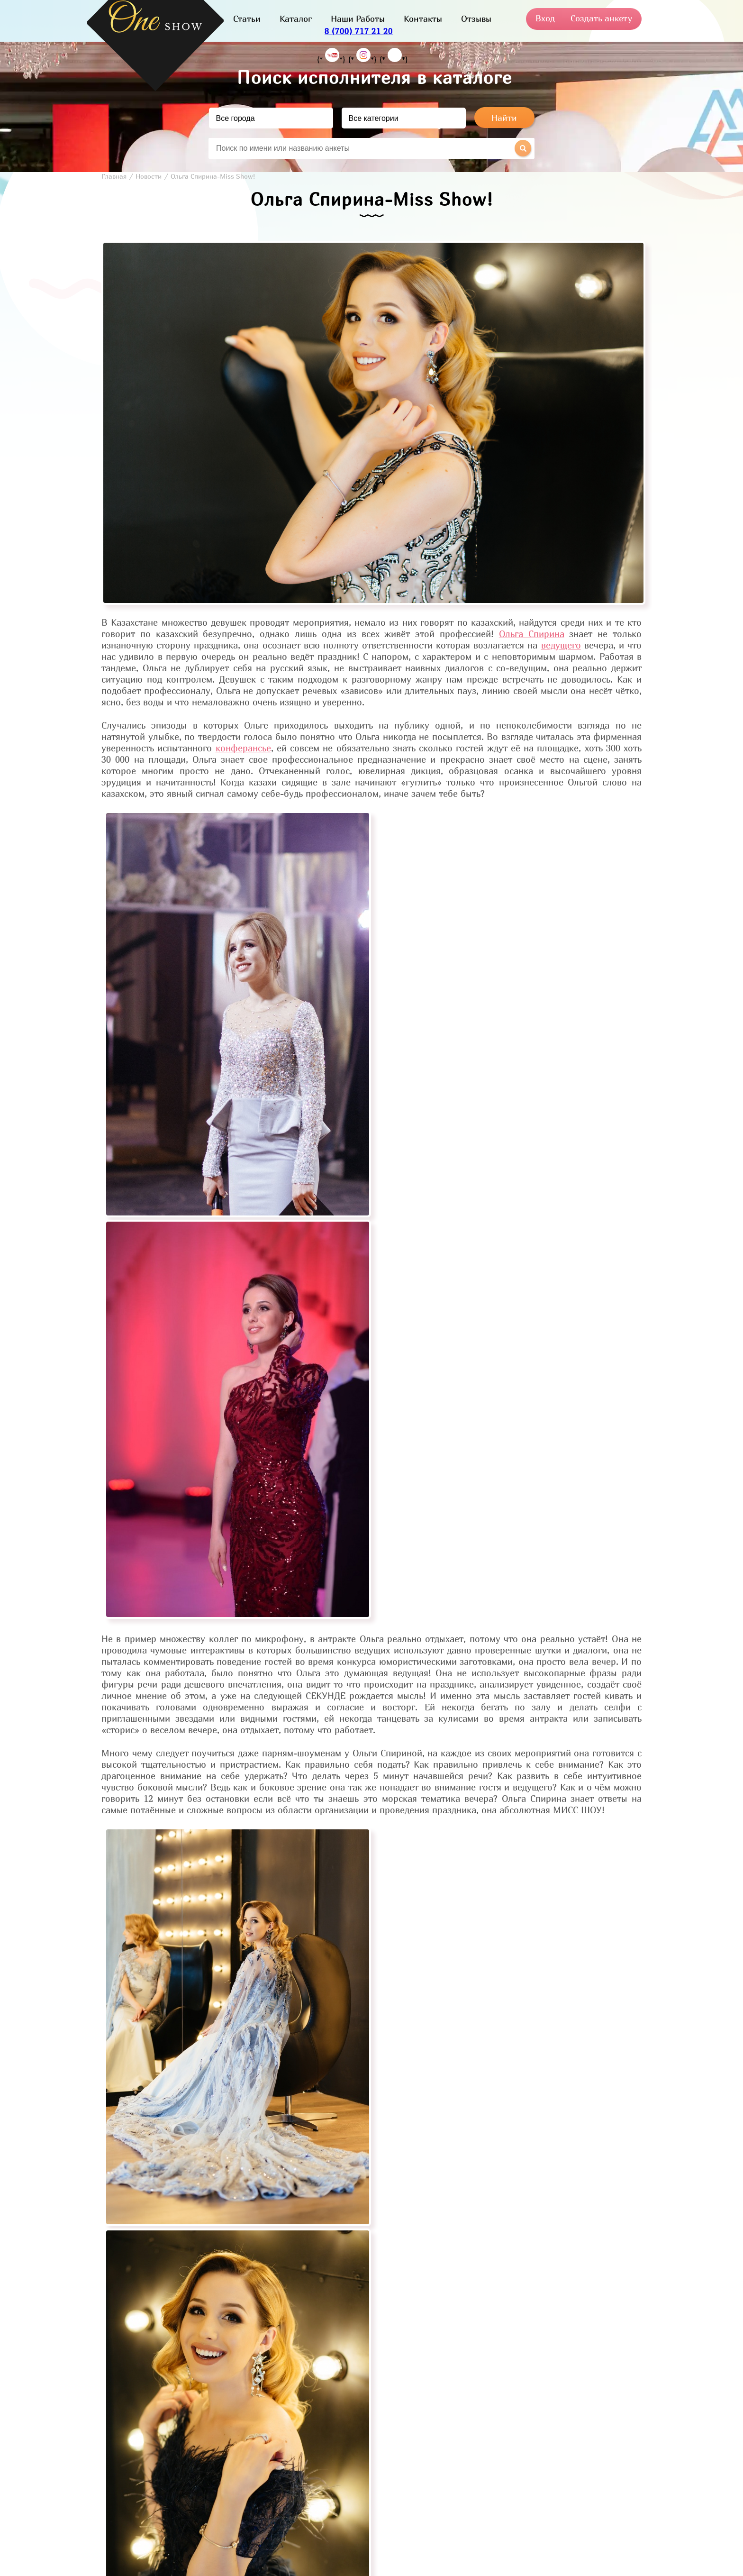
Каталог (296, 19)
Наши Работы (358, 19)
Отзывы (476, 19)
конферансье (243, 748)
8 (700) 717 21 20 (359, 31)
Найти (504, 118)
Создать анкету (601, 18)
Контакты (423, 19)
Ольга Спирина (531, 634)
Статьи (247, 19)
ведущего (561, 645)
